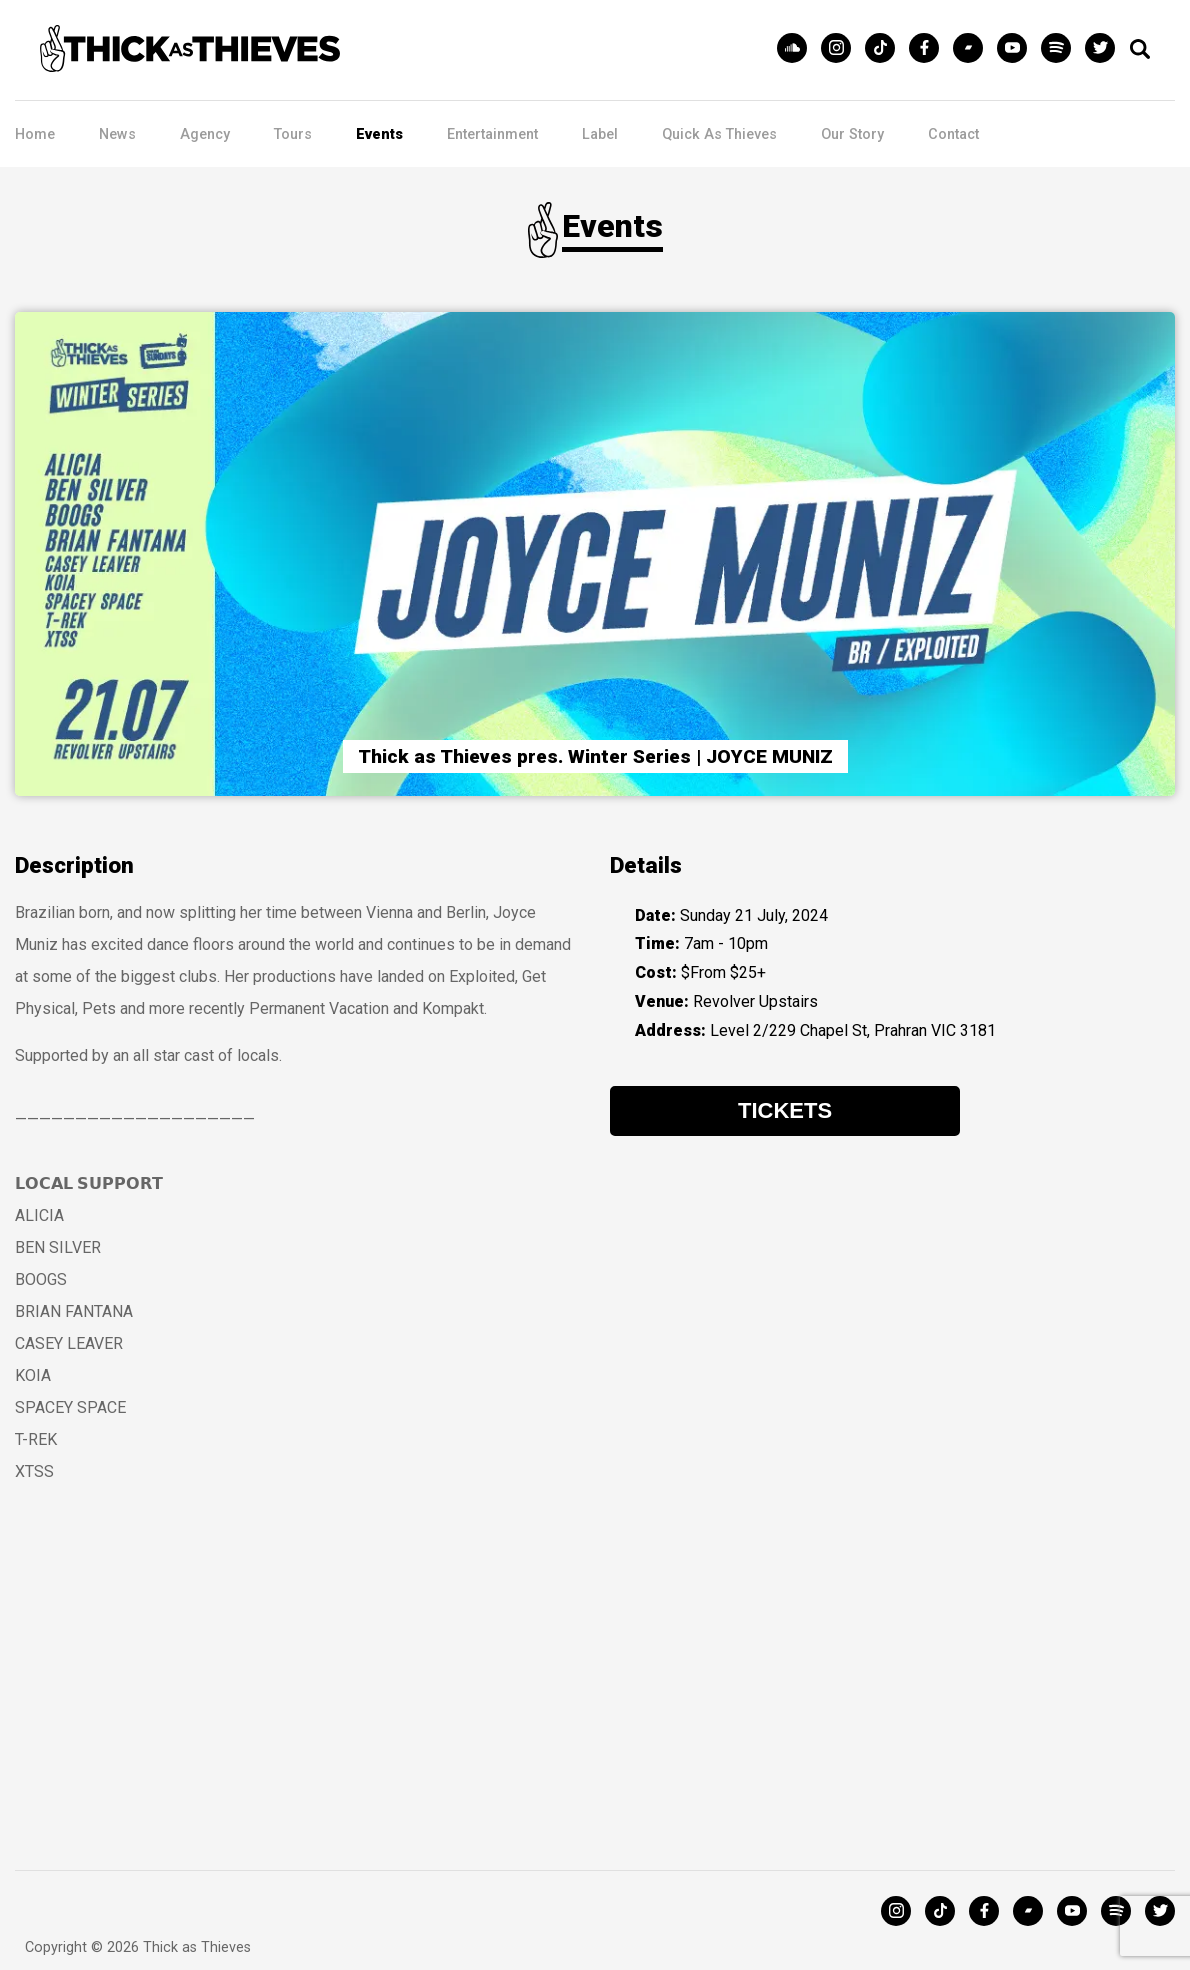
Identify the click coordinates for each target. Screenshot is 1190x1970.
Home (35, 134)
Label (600, 134)
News (117, 134)
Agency (205, 134)
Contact (953, 134)
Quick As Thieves (719, 134)
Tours (293, 134)
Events (379, 134)
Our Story (852, 134)
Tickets (785, 1099)
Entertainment (492, 134)
